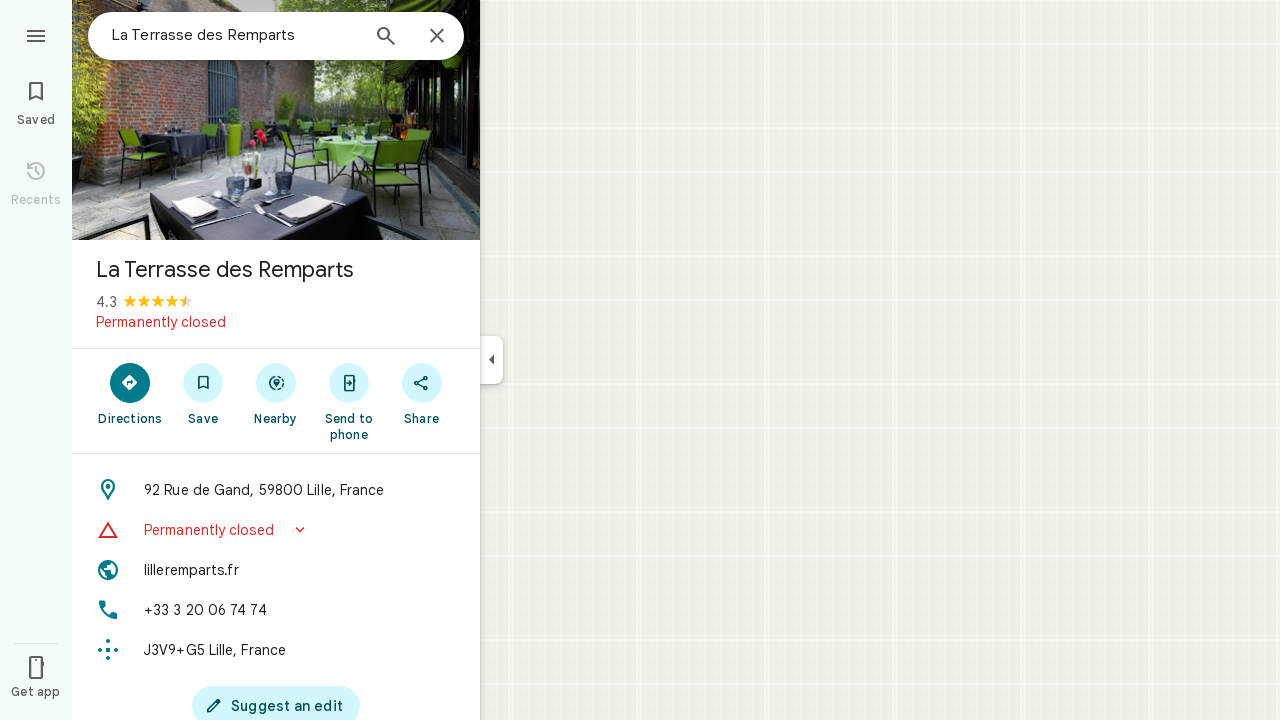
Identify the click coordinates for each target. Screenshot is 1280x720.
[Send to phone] (348, 401)
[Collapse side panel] (491, 360)
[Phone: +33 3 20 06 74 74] (276, 610)
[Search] (386, 38)
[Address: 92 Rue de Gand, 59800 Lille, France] (276, 490)
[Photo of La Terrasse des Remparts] (276, 120)
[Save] (203, 393)
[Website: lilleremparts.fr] (276, 570)
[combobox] (235, 35)
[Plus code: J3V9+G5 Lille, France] (276, 650)
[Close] (437, 37)
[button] (276, 530)
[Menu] (36, 34)
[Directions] (130, 393)
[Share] (421, 393)
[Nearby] (276, 393)
